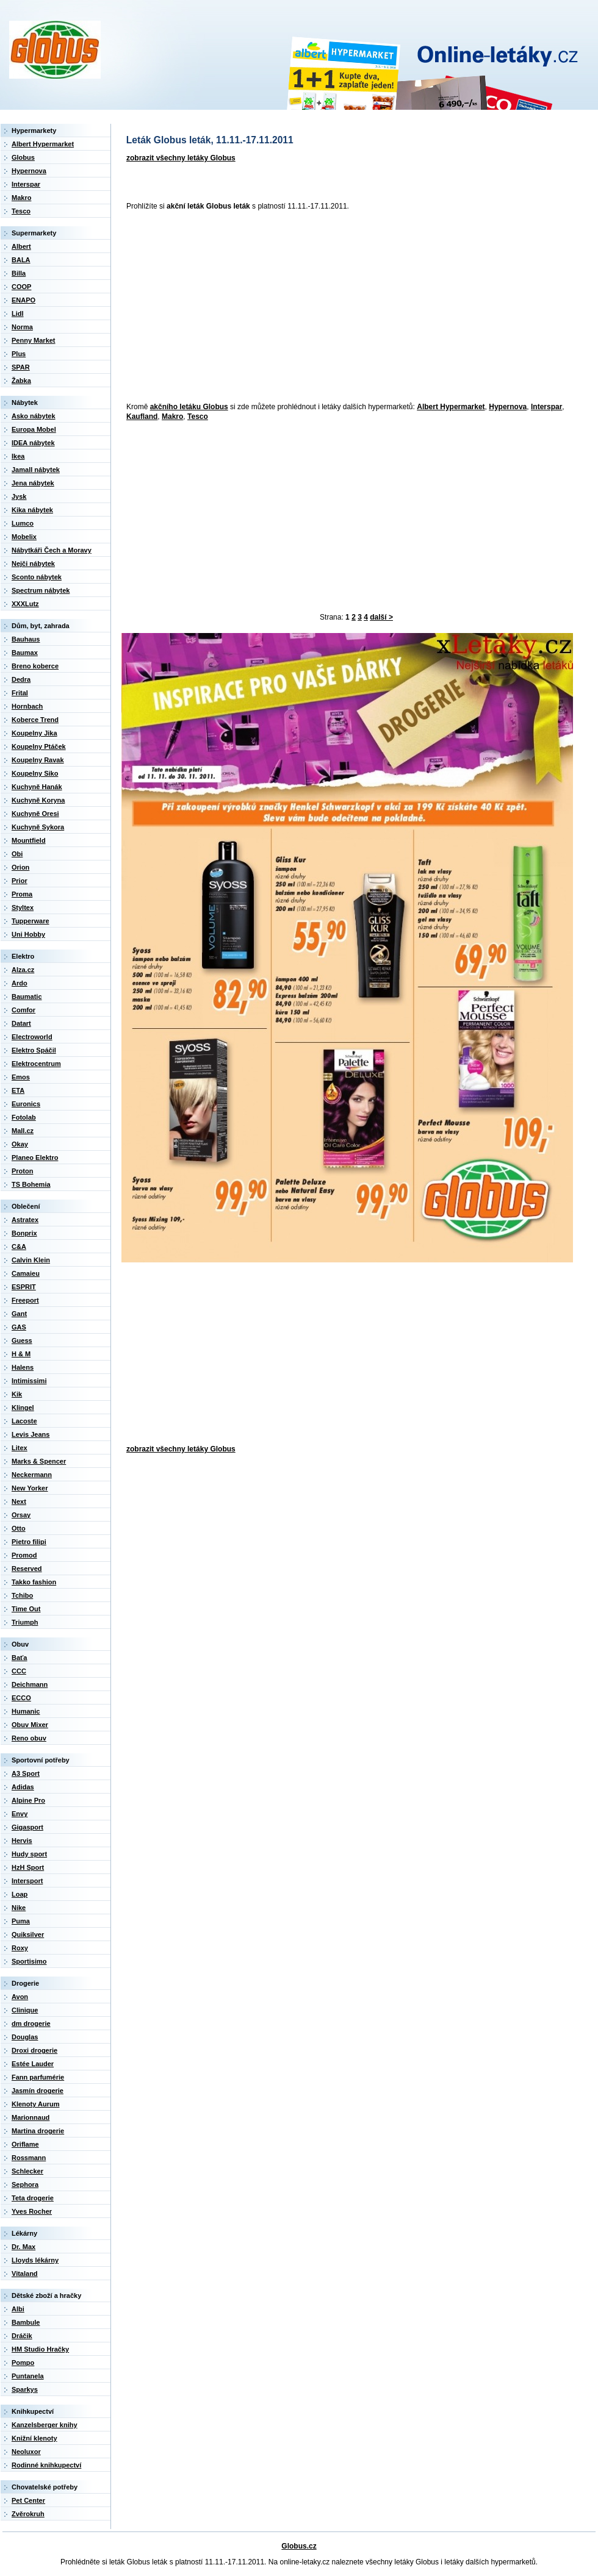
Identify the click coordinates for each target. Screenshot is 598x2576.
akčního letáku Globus (189, 406)
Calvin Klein (31, 1260)
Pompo (23, 2362)
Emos (21, 1077)
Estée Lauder (33, 2063)
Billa (19, 273)
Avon (20, 1996)
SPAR (21, 367)
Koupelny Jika (34, 733)
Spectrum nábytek (41, 590)
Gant (19, 1313)
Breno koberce (35, 666)
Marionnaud (30, 2117)
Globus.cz (298, 2546)
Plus (19, 353)
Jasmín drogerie (37, 2090)
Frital (20, 692)
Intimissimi (29, 1380)
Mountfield (29, 840)
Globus (23, 157)
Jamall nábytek (36, 469)
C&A (19, 1246)
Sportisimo (29, 1961)
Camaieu (26, 1273)
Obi (17, 853)
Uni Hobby (28, 934)
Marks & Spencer (39, 1461)
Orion (20, 867)
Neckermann (32, 1474)
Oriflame (25, 2144)
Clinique (25, 2010)
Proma (22, 894)
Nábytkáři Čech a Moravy (52, 550)
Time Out (26, 1608)
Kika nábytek (32, 509)
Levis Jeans (30, 1434)
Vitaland (25, 2273)
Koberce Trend (35, 719)
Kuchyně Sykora (38, 827)
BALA (21, 259)
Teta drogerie (33, 2198)
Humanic (26, 1711)
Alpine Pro (28, 1800)
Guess (22, 1340)
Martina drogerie (38, 2130)
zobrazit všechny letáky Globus (181, 158)
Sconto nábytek (37, 577)
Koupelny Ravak (38, 760)
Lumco (23, 523)
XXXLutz (25, 603)
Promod (24, 1555)
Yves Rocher (32, 2211)
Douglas (25, 2037)
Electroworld (32, 1036)
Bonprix (24, 1233)
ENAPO (23, 300)
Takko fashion (34, 1582)
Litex (19, 1447)
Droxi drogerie (34, 2050)
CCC (19, 1671)
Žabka (21, 380)
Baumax (25, 652)
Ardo (19, 983)
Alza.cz (23, 969)
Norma (22, 327)
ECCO (21, 1697)
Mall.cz (23, 1130)
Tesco (197, 416)
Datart (21, 1023)
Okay (20, 1144)
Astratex (25, 1219)
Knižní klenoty (34, 2438)
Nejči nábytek (33, 563)
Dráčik (22, 2335)
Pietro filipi (29, 1541)
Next (19, 1501)
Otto (19, 1528)
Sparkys (25, 2389)
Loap (19, 1894)
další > (381, 617)
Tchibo (22, 1595)
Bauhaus (26, 639)
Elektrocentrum (36, 1063)
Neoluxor (26, 2451)
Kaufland (141, 416)
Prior (19, 880)
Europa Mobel (34, 429)
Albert (21, 246)
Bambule (26, 2322)
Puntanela (28, 2376)
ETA (18, 1090)
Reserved (27, 1568)
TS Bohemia (31, 1184)
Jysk (19, 496)
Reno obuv (29, 1738)
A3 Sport (26, 1773)
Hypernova (508, 406)
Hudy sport (29, 1854)
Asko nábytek (34, 416)
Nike (19, 1907)
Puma (21, 1921)
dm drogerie (31, 2023)
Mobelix (24, 536)
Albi (18, 2309)
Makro (172, 416)
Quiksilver (28, 1934)
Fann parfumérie (38, 2077)
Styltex (23, 907)
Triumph (25, 1622)
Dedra (21, 679)
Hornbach (27, 706)
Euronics (26, 1103)
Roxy (20, 1948)
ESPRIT (24, 1286)
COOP (21, 286)
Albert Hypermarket (451, 406)
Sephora (25, 2184)
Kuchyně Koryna (38, 800)
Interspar (546, 406)
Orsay (21, 1515)
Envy (19, 1813)
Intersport (27, 1880)
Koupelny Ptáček (39, 746)
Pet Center (28, 2500)
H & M (21, 1354)
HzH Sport (28, 1867)
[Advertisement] (295, 307)
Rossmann (29, 2157)
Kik (17, 1394)
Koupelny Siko (35, 773)
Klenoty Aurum (35, 2104)
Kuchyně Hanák (37, 786)
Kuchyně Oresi (35, 813)
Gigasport (27, 1827)
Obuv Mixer (30, 1724)
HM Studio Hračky (40, 2349)
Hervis (22, 1840)
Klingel (23, 1407)
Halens (23, 1367)
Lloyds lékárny (35, 2260)
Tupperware (30, 921)
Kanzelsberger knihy (44, 2424)
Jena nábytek (33, 483)
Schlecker (27, 2171)
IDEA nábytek (33, 442)
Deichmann (30, 1684)
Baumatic (27, 996)
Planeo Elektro (35, 1157)
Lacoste (24, 1421)
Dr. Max (23, 2246)
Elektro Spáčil (34, 1050)
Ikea (18, 456)
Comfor (23, 1010)
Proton (22, 1171)
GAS (19, 1327)
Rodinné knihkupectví (46, 2465)
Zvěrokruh (28, 2513)
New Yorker (30, 1488)
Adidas (23, 1787)
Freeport (25, 1300)
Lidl (18, 313)
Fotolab (24, 1117)
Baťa (19, 1657)
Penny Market (34, 340)
